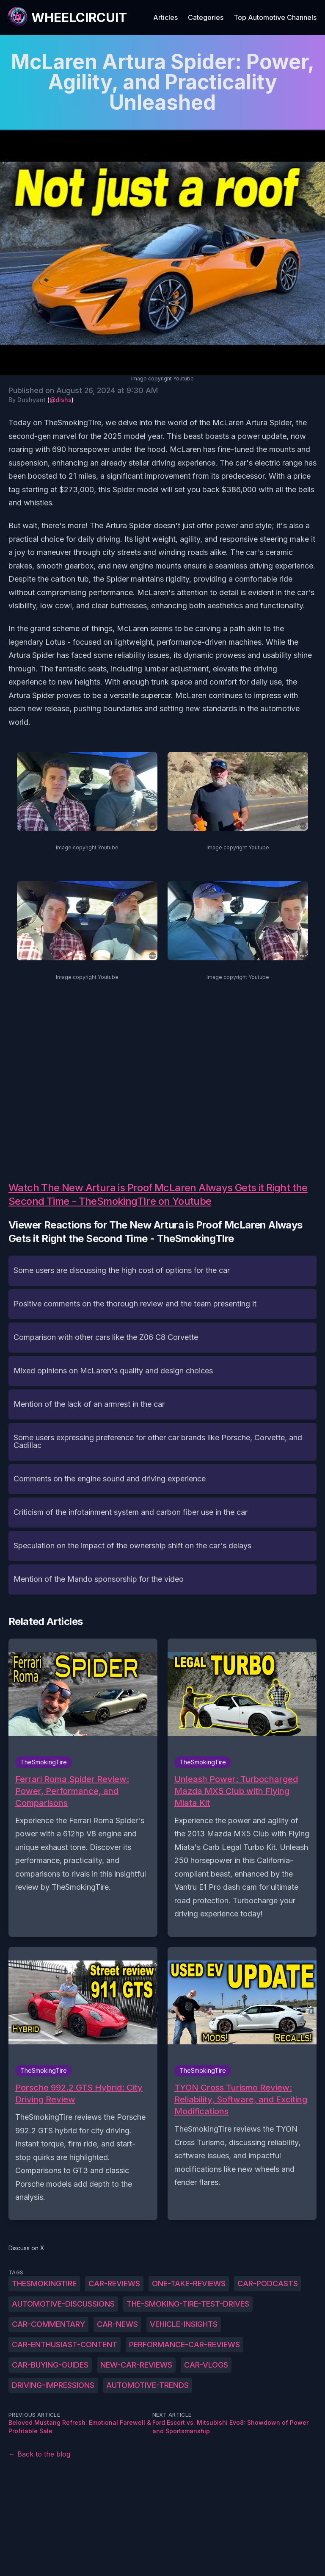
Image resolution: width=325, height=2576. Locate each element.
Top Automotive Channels (275, 17)
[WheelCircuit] (67, 17)
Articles (165, 17)
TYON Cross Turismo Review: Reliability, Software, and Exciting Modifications (240, 2099)
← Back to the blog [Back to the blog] (39, 2454)
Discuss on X (26, 2248)
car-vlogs (206, 2364)
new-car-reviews (136, 2364)
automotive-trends (147, 2385)
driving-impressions (53, 2385)
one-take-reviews (189, 2283)
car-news (117, 2324)
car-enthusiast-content (64, 2344)
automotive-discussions (63, 2303)
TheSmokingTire (44, 2283)
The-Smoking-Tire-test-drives (188, 2303)
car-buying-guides (50, 2364)
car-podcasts (267, 2283)
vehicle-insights (184, 2324)
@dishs (61, 399)
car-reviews (114, 2283)
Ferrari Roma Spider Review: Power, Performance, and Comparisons (72, 1791)
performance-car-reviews (184, 2344)
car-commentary (48, 2324)
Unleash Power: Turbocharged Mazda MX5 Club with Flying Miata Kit (236, 1791)
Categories (205, 17)
